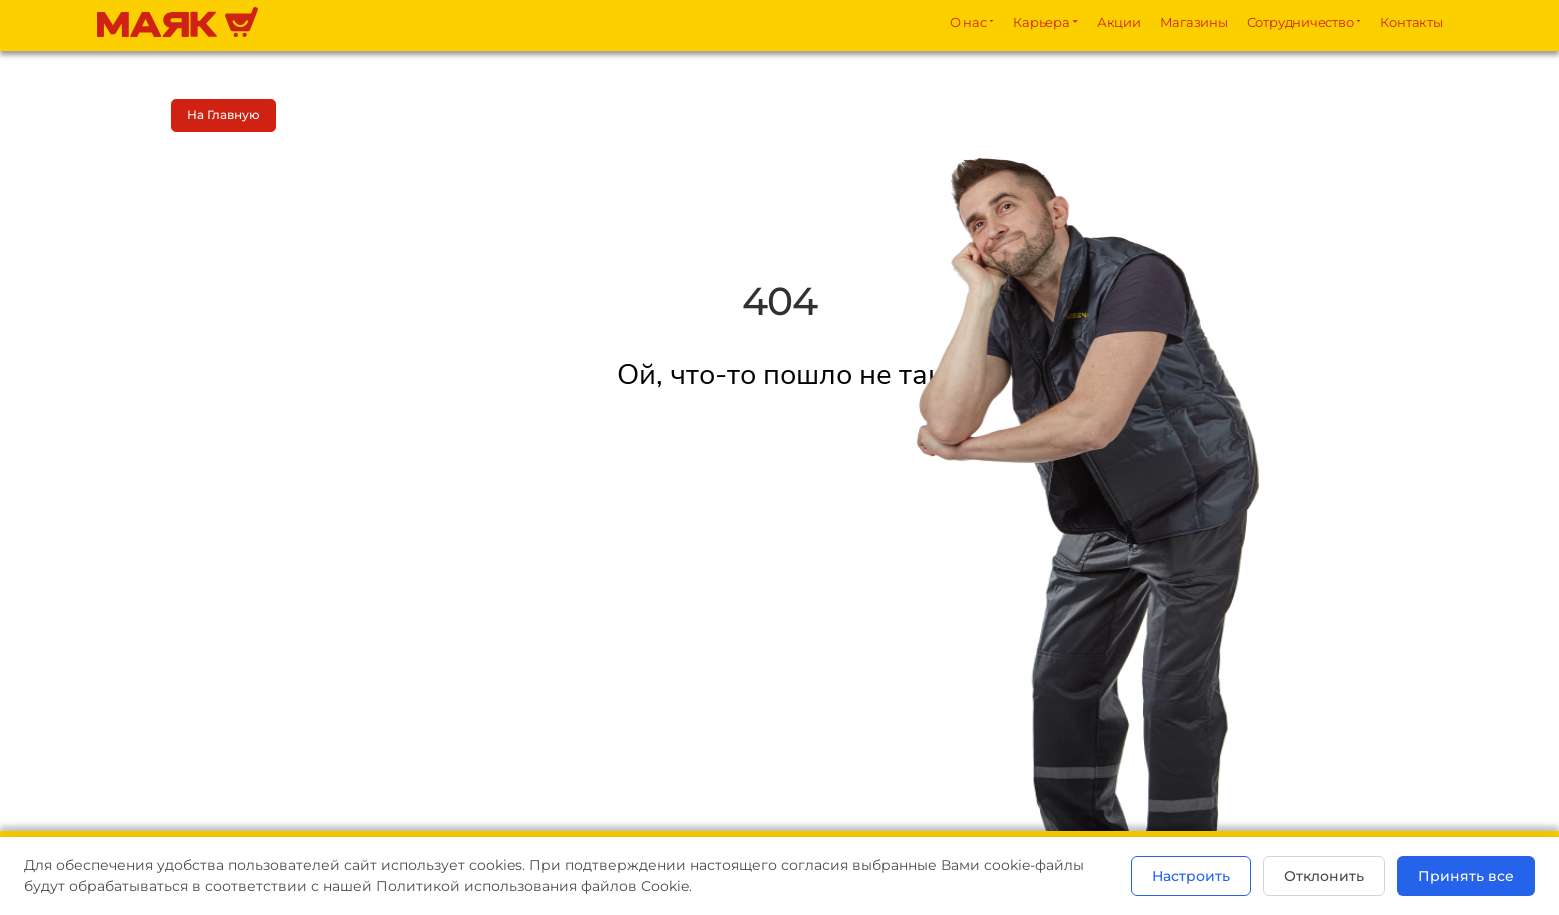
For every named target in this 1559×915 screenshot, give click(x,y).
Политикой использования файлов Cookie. (534, 886)
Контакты (1411, 22)
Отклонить (1324, 876)
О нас (968, 22)
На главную (223, 114)
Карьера (1041, 22)
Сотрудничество (1300, 22)
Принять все (1466, 876)
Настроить (1191, 876)
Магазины (1194, 22)
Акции (1119, 22)
